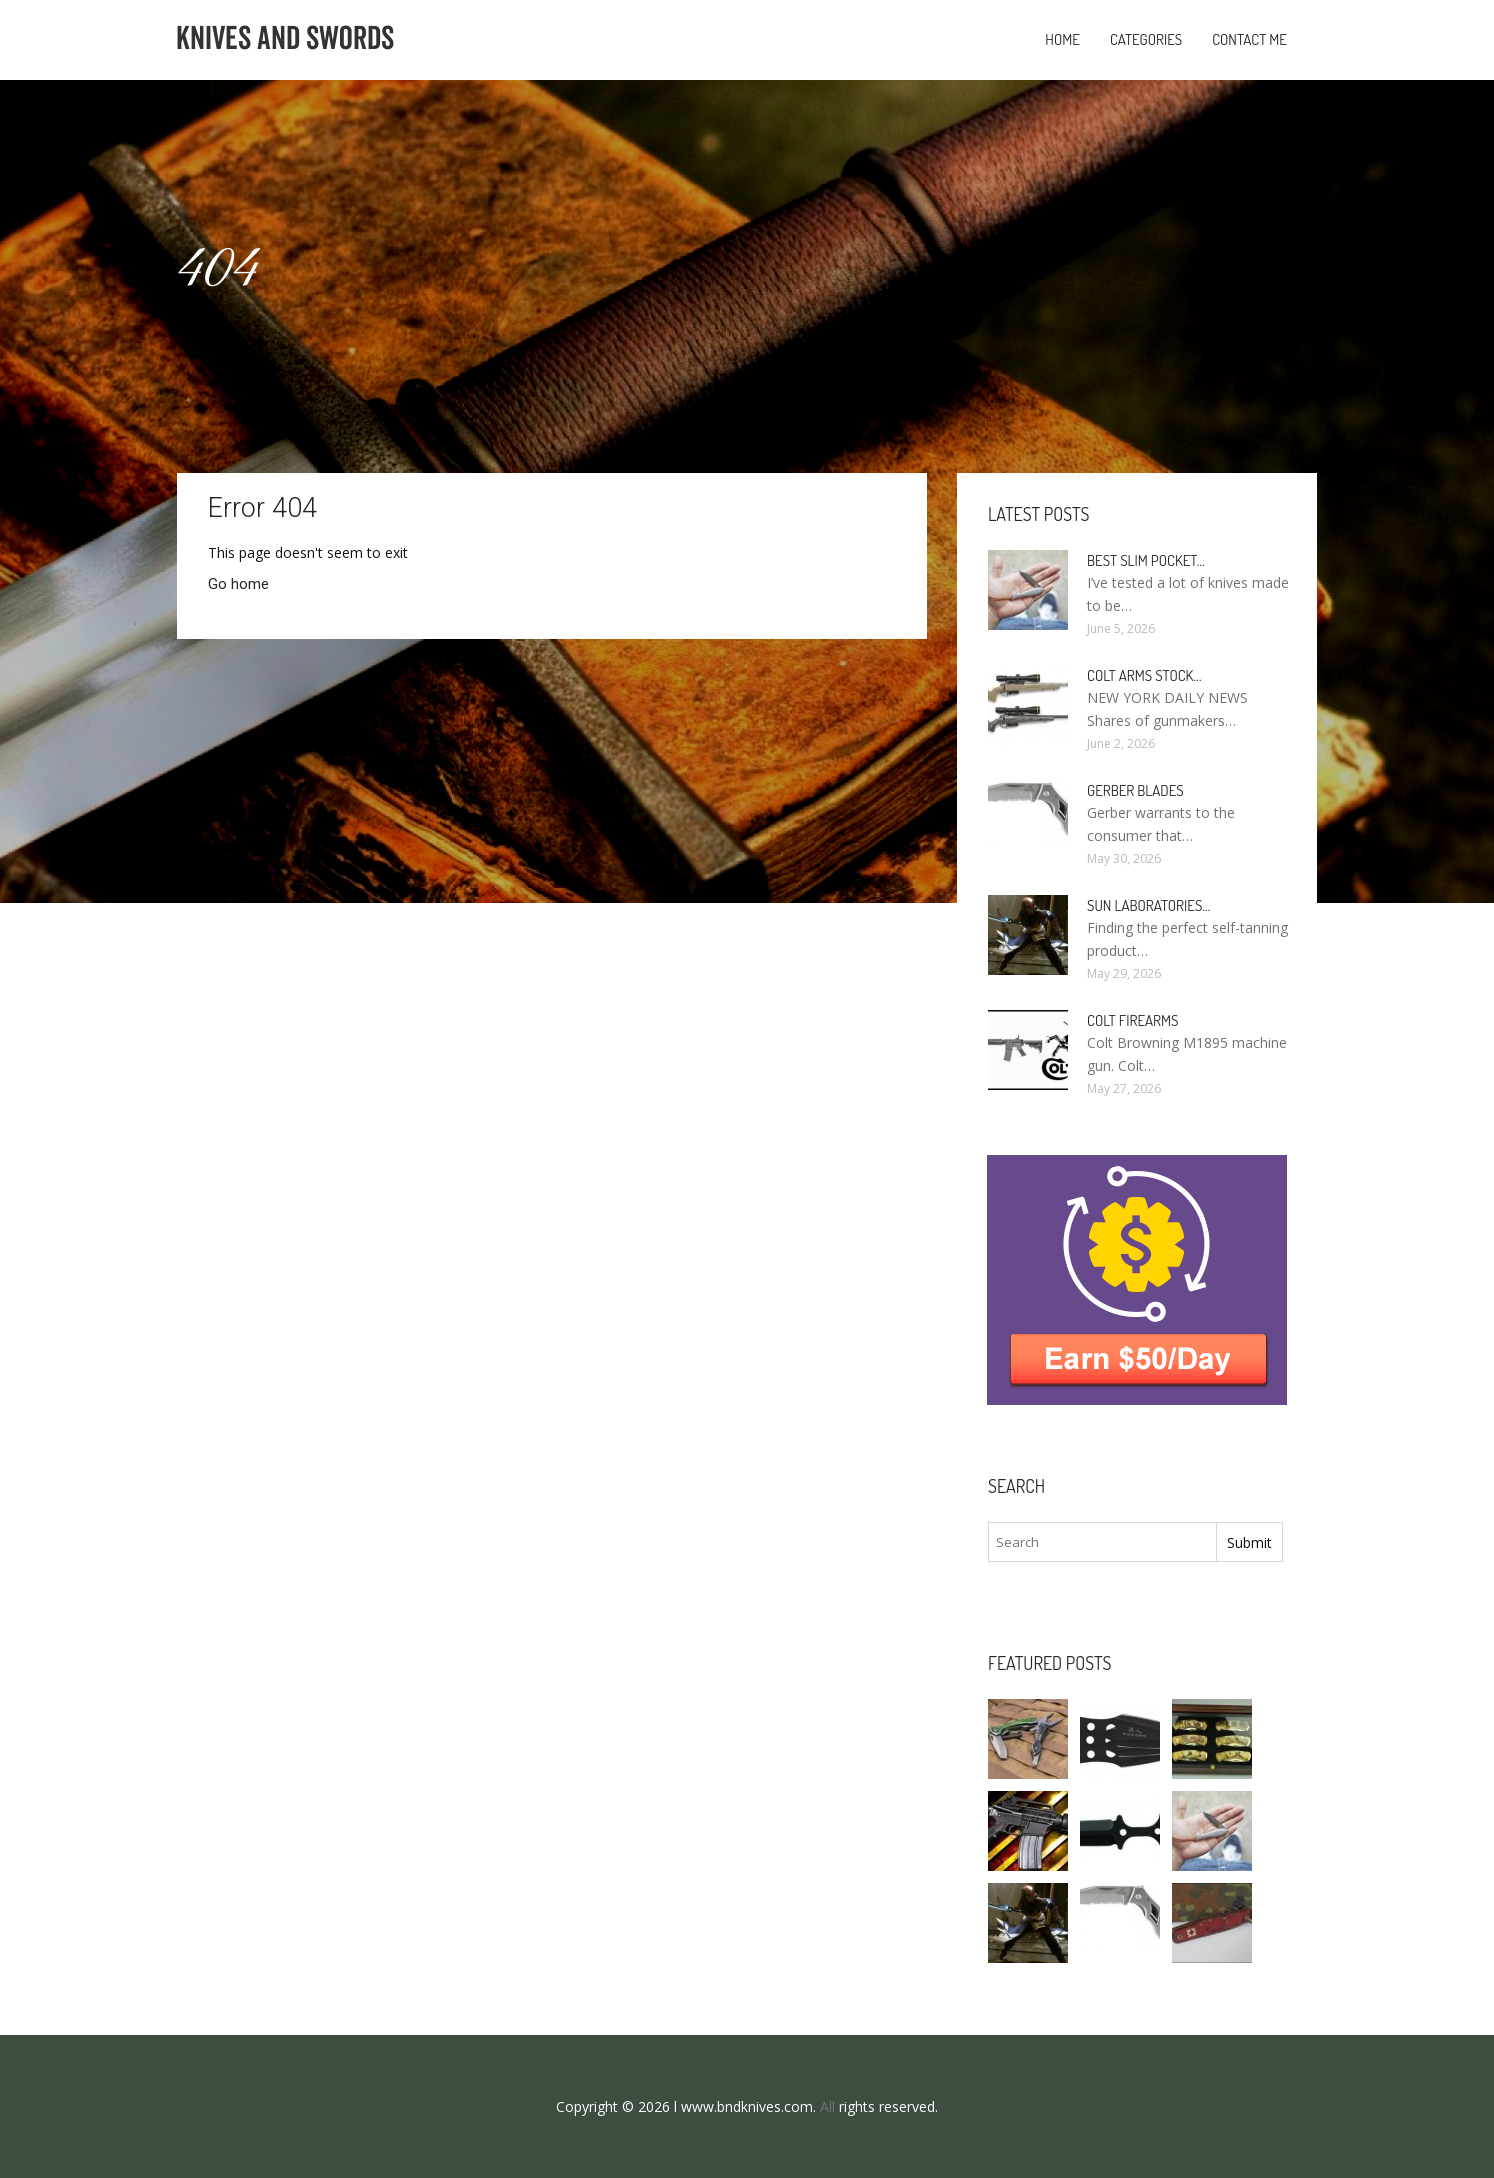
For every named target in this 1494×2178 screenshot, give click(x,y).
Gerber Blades (1135, 790)
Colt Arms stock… (1144, 675)
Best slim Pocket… (1146, 560)
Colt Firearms (1132, 1020)
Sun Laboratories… (1148, 905)
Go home (238, 584)
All (827, 2106)
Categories (1146, 39)
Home (1062, 39)
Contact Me (1249, 39)
